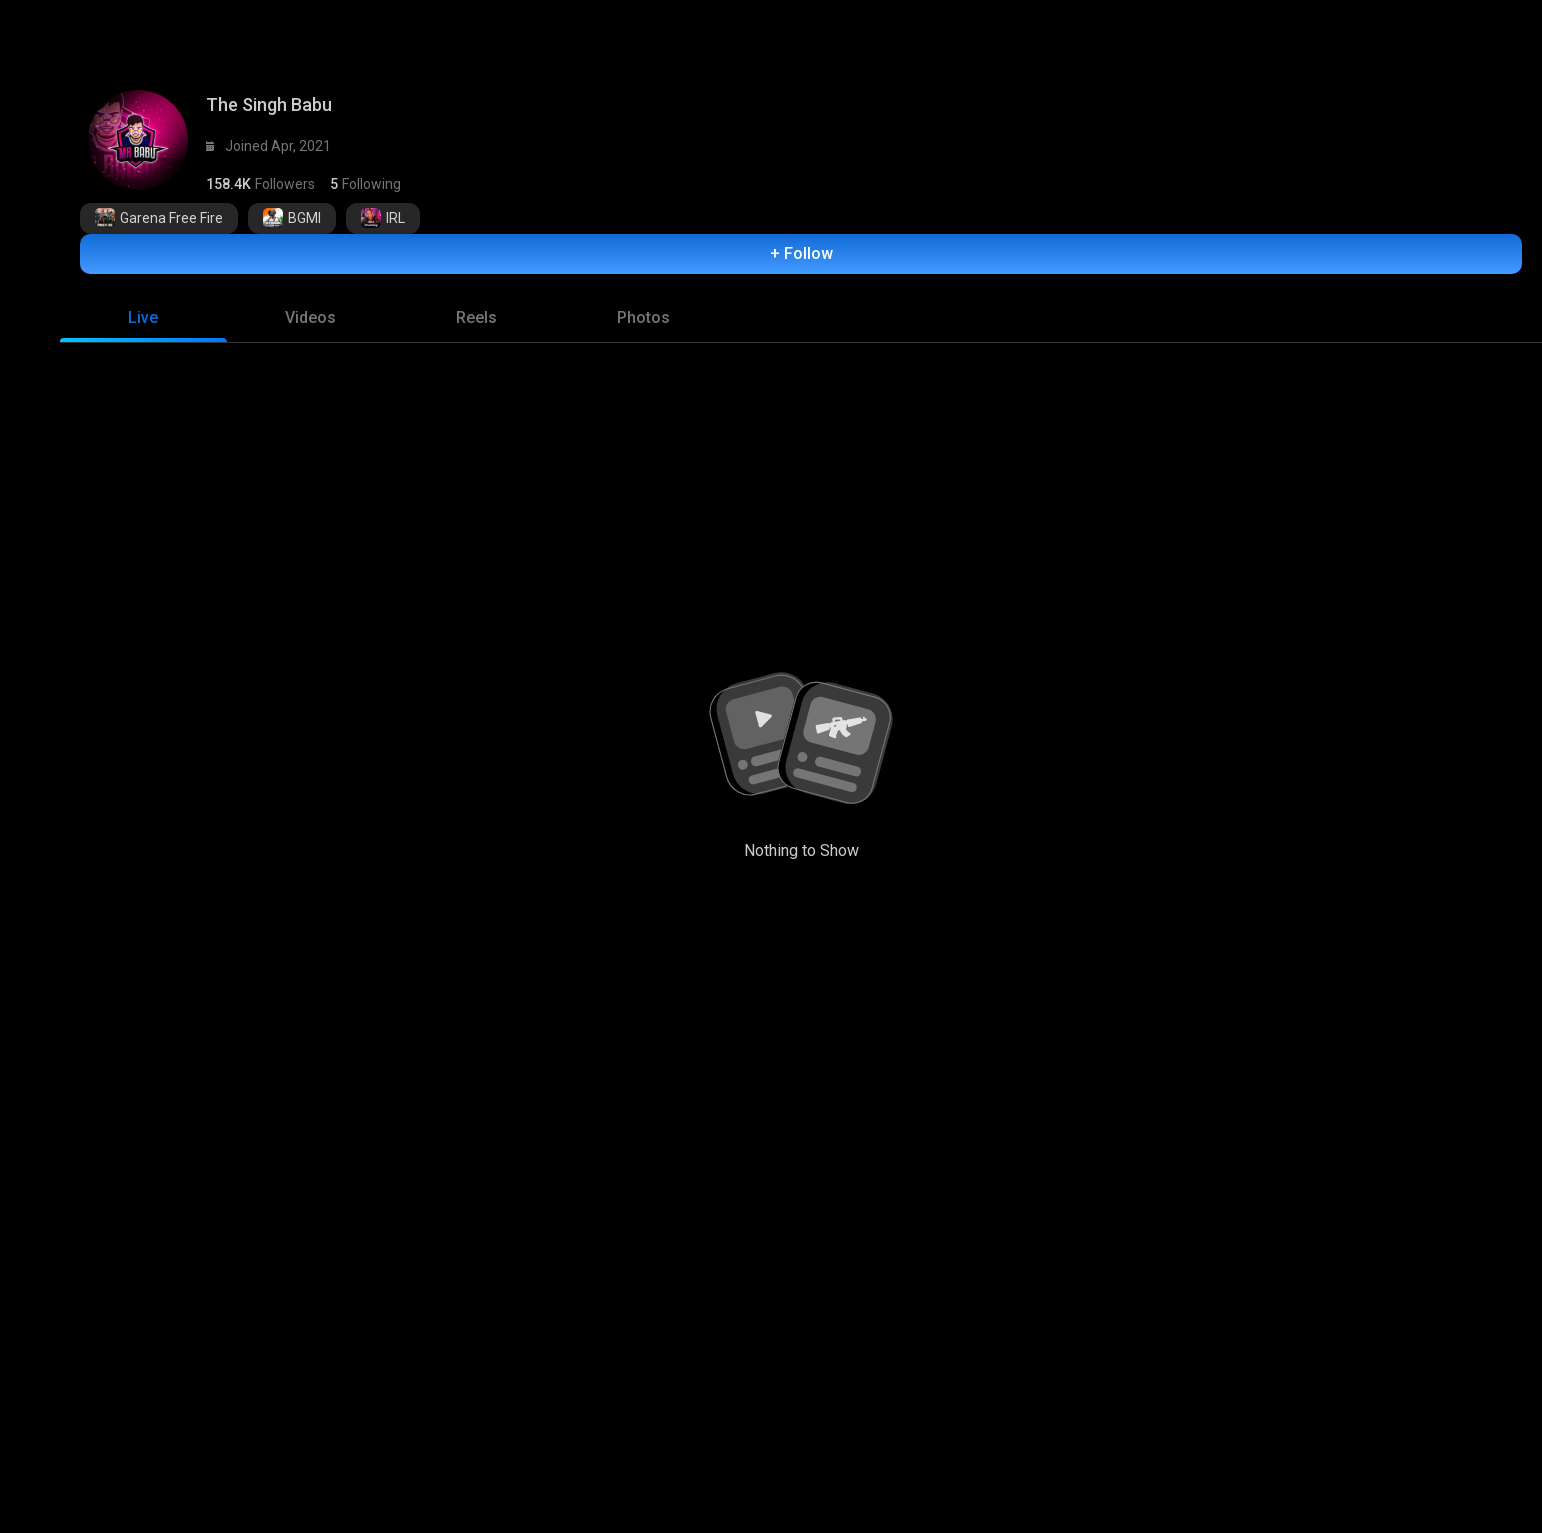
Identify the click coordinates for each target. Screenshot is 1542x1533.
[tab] (143, 308)
